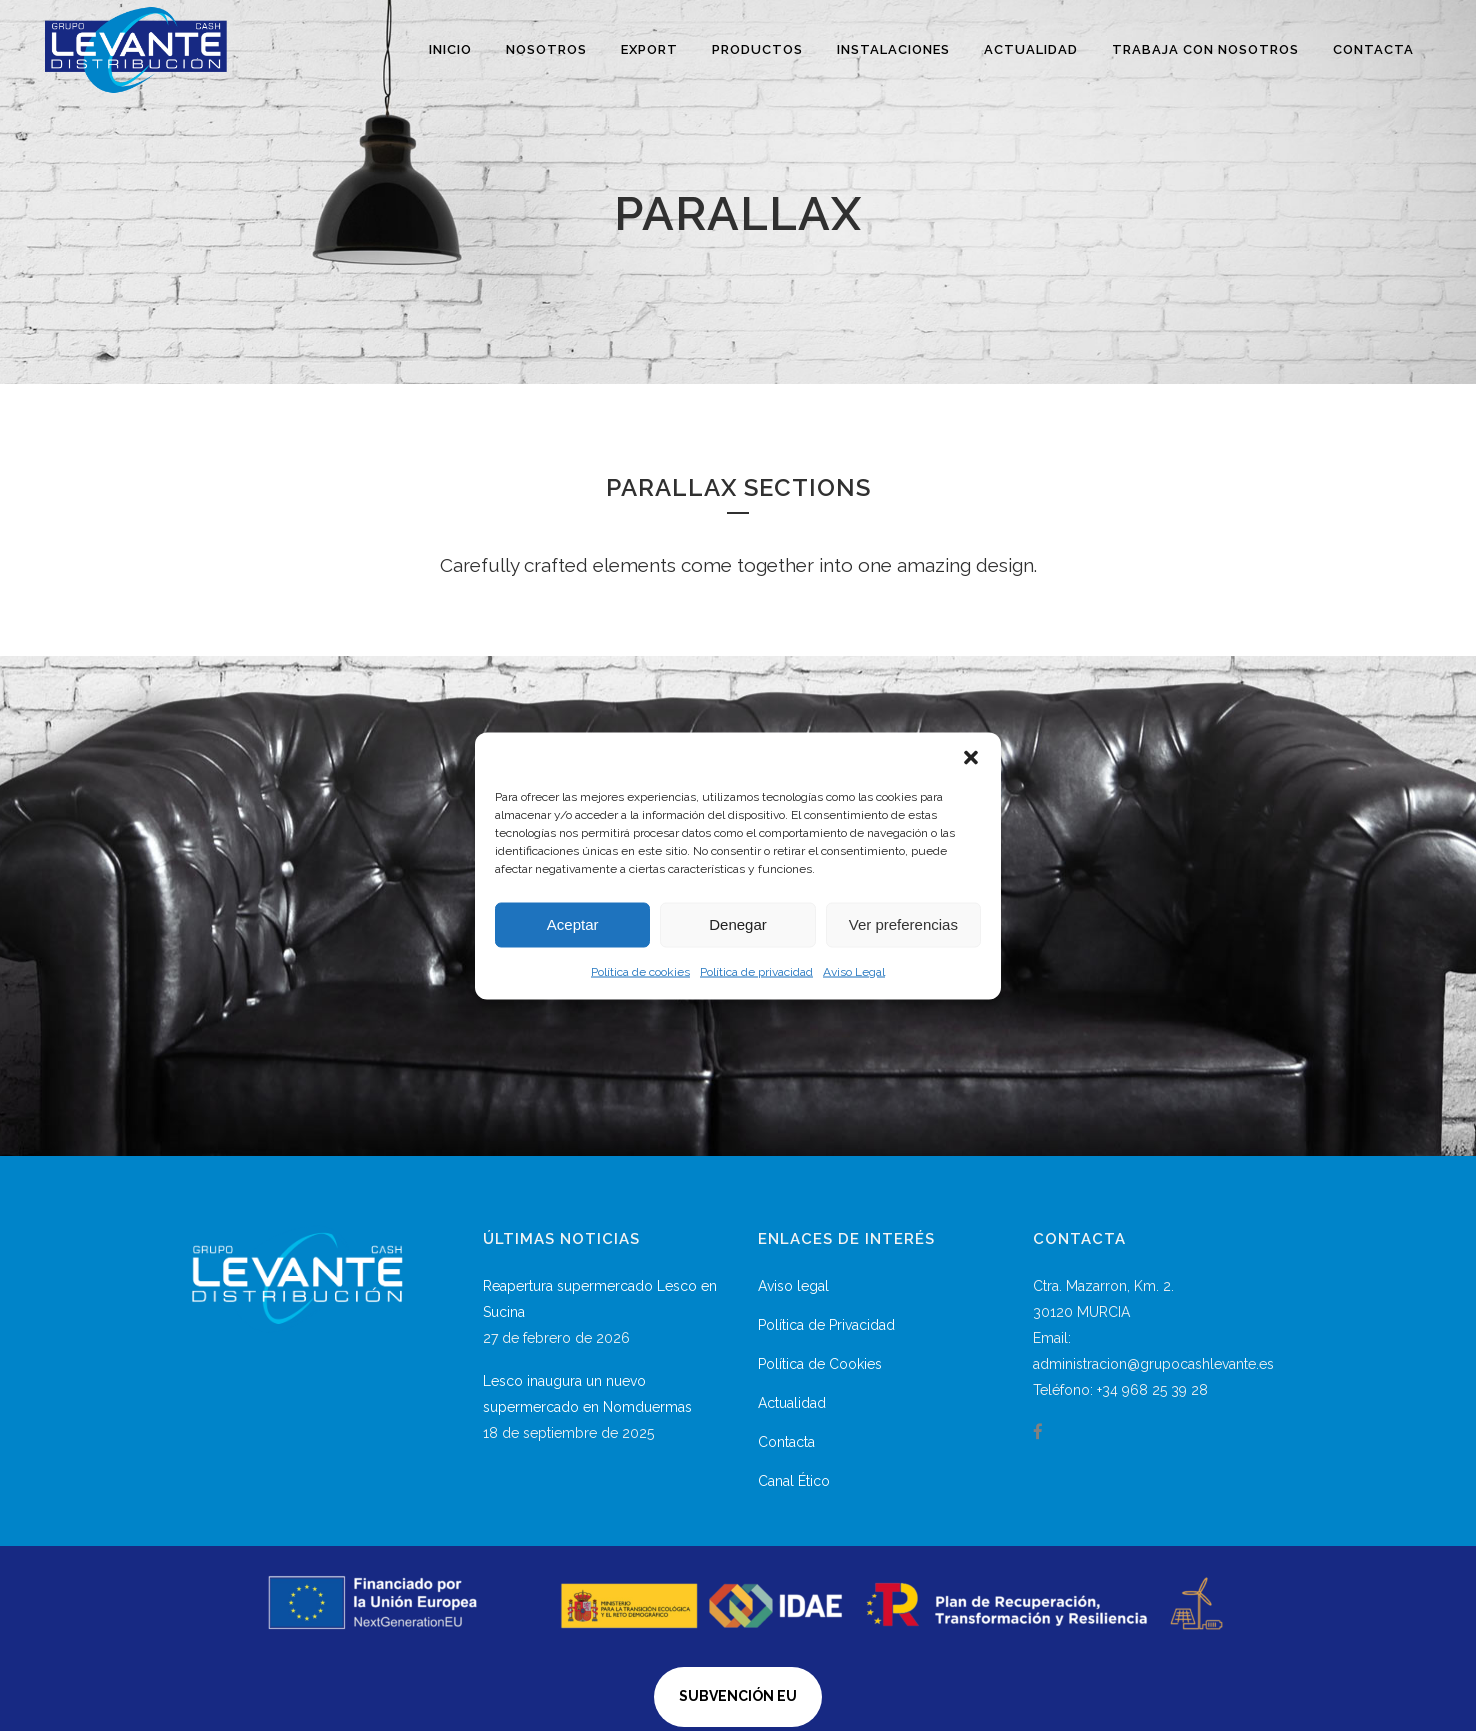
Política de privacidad (756, 971)
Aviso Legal (854, 971)
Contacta (786, 1442)
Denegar (738, 924)
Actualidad (792, 1403)
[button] (971, 757)
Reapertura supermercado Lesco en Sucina (600, 1299)
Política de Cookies (820, 1364)
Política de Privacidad (826, 1325)
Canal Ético (794, 1481)
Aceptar (573, 924)
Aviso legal (793, 1286)
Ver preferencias (903, 924)
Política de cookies (640, 971)
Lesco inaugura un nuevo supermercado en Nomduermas (587, 1394)
